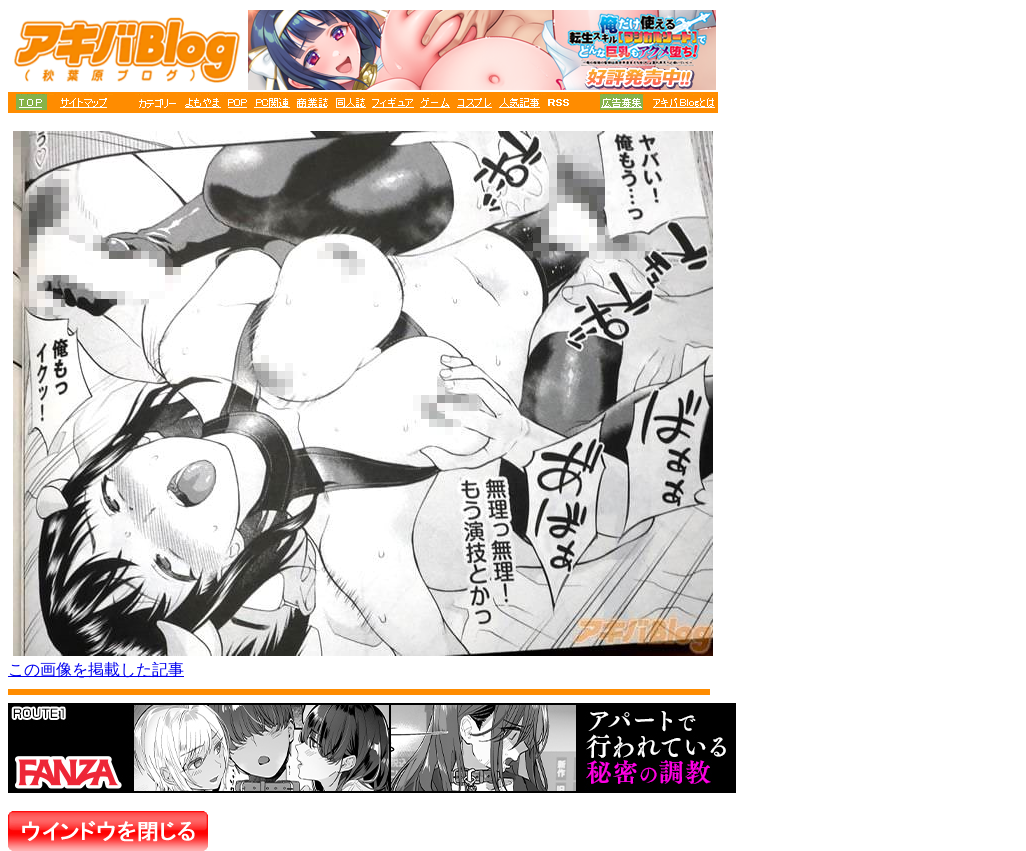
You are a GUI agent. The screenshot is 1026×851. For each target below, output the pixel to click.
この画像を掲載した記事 (96, 669)
